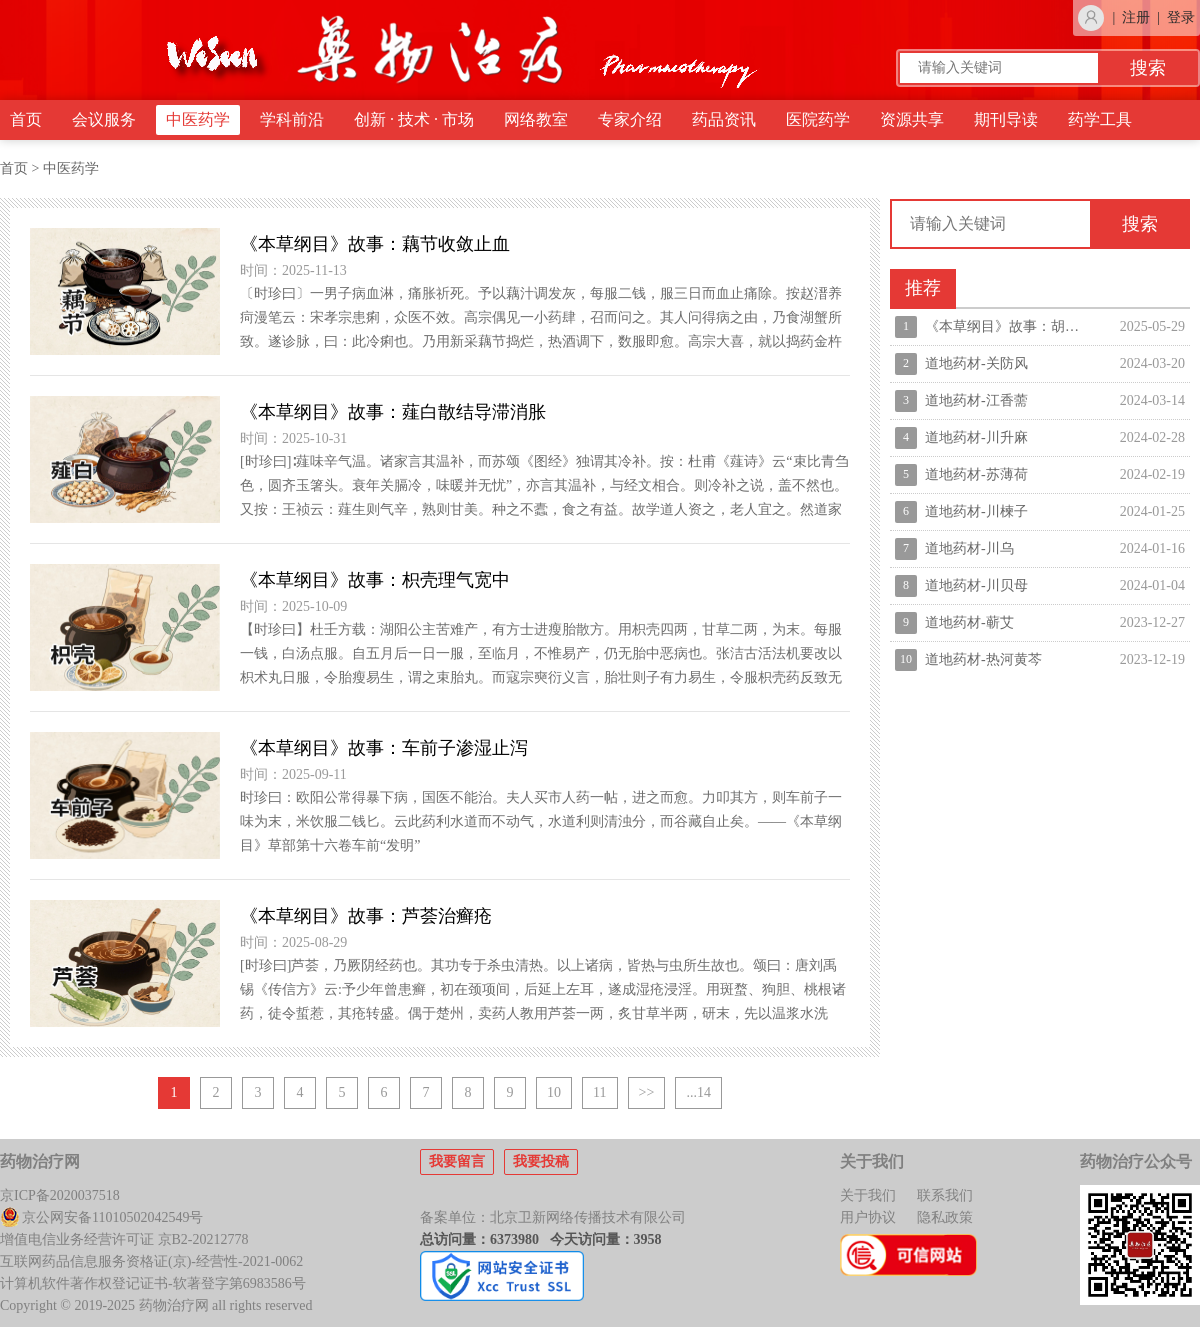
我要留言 (457, 1161)
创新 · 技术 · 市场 (414, 119)
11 (599, 1092)
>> (647, 1092)
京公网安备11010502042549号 (101, 1217)
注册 (1136, 17)
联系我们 (945, 1195)
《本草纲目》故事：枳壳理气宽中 (375, 580)
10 (554, 1092)
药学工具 (1100, 119)
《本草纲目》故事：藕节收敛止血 (375, 244)
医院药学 (818, 119)
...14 (698, 1092)
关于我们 (868, 1195)
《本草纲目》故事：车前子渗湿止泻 (384, 748)
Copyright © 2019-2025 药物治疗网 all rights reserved (156, 1305)
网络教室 (536, 119)
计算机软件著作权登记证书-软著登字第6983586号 (153, 1283)
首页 (26, 119)
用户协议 (868, 1217)
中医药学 (198, 119)
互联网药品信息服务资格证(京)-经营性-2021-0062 (151, 1261)
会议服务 (104, 119)
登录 (1181, 17)
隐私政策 (945, 1217)
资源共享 (912, 119)
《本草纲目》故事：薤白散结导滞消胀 (393, 412)
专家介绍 (630, 119)
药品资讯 (724, 119)
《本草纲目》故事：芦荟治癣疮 (366, 916)
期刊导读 (1006, 119)
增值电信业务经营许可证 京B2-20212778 (124, 1239)
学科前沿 (292, 119)
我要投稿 (541, 1161)
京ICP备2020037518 (60, 1195)
